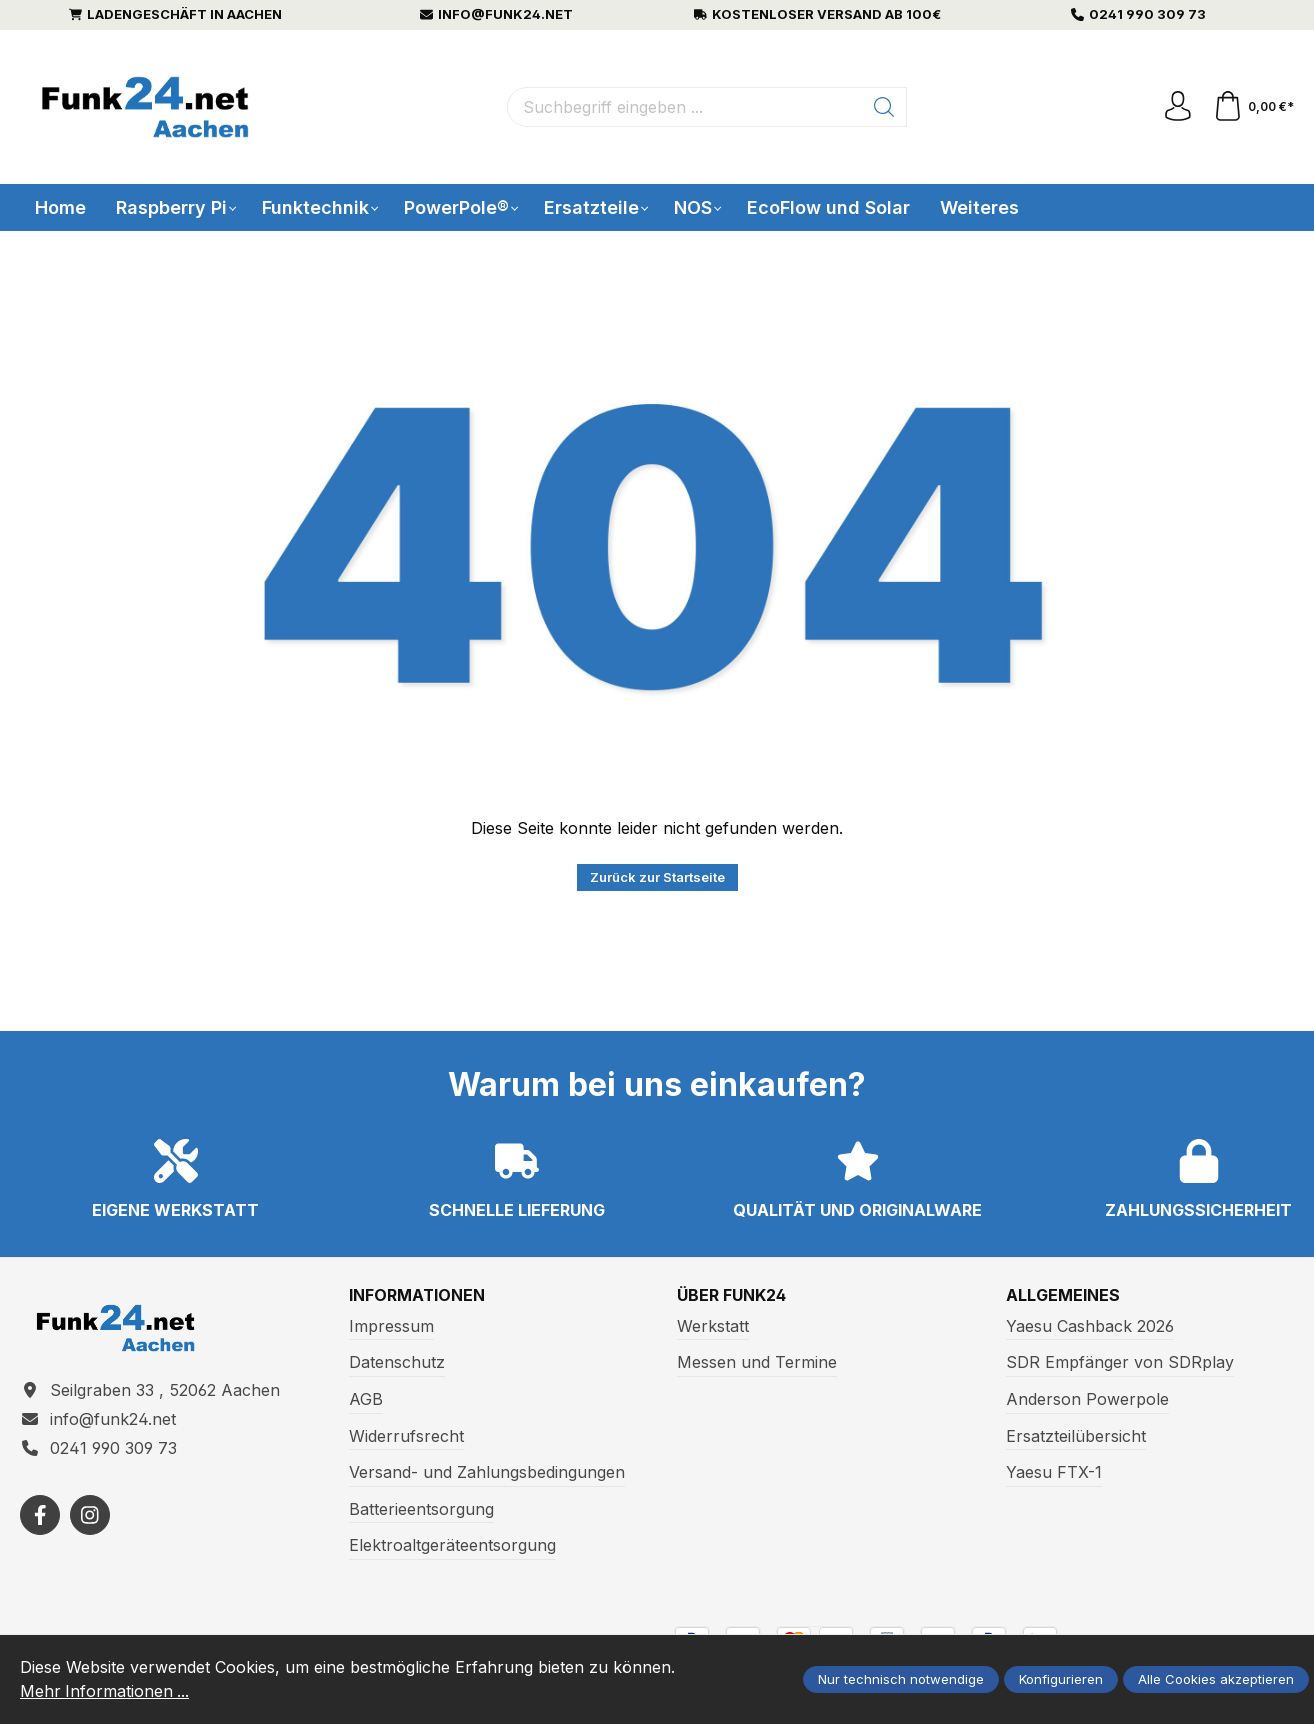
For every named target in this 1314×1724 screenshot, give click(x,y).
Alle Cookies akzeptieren (1216, 1680)
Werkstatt (713, 1326)
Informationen (417, 1296)
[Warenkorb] (1253, 107)
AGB (366, 1399)
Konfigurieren (1061, 1680)
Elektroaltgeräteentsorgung (452, 1545)
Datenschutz (397, 1363)
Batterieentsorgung (421, 1509)
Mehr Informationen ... (105, 1692)
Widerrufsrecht (406, 1436)
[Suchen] (884, 107)
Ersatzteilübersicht (1076, 1436)
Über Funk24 (732, 1296)
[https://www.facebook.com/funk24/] (40, 1515)
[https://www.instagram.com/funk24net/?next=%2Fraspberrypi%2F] (90, 1515)
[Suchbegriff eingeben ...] (685, 107)
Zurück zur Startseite (657, 877)
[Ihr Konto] (1178, 107)
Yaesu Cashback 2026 (1090, 1326)
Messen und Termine (757, 1363)
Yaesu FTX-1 (1054, 1472)
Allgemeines (1063, 1296)
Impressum (391, 1326)
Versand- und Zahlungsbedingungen (487, 1472)
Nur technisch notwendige (901, 1680)
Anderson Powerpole (1087, 1399)
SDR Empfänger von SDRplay (1120, 1363)
